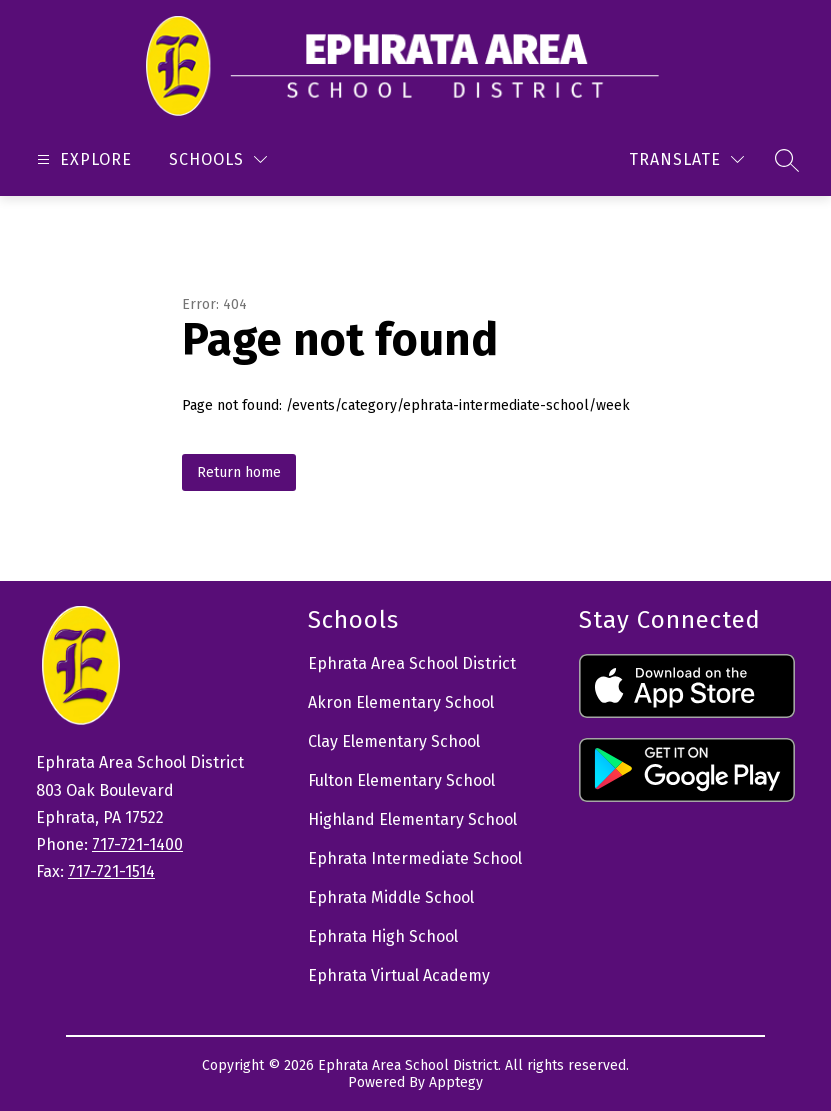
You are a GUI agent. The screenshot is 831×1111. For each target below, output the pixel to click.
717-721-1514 (111, 871)
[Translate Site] (686, 159)
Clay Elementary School (394, 741)
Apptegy (456, 1082)
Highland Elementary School (412, 819)
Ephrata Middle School (391, 897)
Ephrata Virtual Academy (399, 975)
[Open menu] (82, 159)
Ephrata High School (383, 936)
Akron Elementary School (401, 702)
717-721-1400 (137, 844)
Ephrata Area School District (412, 663)
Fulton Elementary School (401, 780)
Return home (239, 472)
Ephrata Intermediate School (415, 858)
